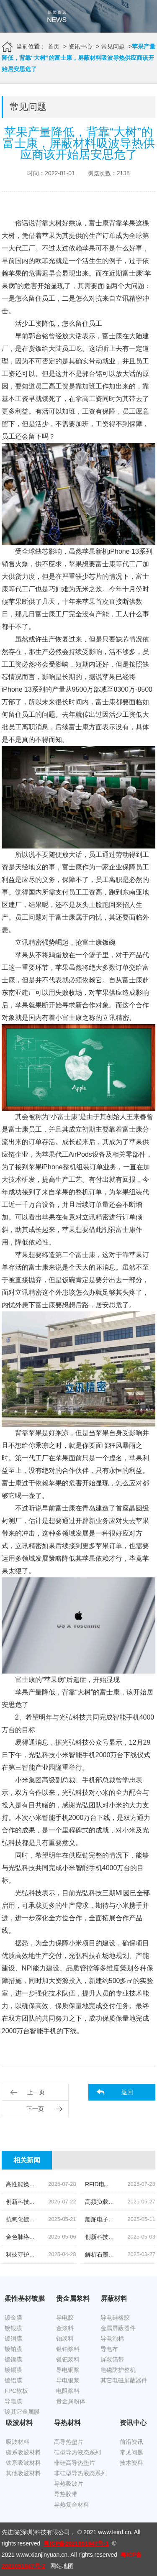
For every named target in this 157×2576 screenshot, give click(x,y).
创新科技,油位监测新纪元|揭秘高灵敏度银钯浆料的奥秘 (78, 2201)
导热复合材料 (71, 2504)
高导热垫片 (68, 2441)
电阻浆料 (68, 2390)
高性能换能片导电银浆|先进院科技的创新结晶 (65, 2184)
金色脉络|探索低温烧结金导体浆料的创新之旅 (65, 2237)
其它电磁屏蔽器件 (123, 2380)
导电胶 (65, 2317)
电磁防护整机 (118, 2369)
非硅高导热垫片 (74, 2462)
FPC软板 (16, 2390)
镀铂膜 (13, 2349)
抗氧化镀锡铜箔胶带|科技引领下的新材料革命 (65, 2219)
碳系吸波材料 (23, 2452)
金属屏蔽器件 (118, 2328)
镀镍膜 (13, 2359)
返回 (127, 2092)
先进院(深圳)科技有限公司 (36, 2532)
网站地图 (62, 2566)
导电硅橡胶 (115, 2317)
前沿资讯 (131, 2441)
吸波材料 (17, 2441)
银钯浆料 (68, 2359)
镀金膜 (13, 2317)
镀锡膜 (13, 2369)
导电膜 (13, 2401)
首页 (53, 46)
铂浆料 (65, 2338)
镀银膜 (13, 2328)
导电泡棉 (112, 2338)
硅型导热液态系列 (77, 2452)
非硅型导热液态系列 (80, 2473)
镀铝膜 (13, 2380)
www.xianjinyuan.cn (41, 2554)
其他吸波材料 (23, 2473)
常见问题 (113, 46)
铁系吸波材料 (23, 2462)
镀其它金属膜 (22, 2411)
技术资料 (131, 2462)
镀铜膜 (13, 2338)
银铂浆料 (68, 2349)
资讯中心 (80, 46)
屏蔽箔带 (112, 2359)
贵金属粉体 (70, 2401)
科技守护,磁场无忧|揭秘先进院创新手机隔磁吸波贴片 (75, 2254)
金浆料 (65, 2328)
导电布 (109, 2349)
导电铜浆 (68, 2369)
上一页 (36, 2092)
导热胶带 (65, 2494)
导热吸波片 (68, 2483)
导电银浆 (68, 2380)
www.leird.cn (114, 2532)
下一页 (35, 2109)
